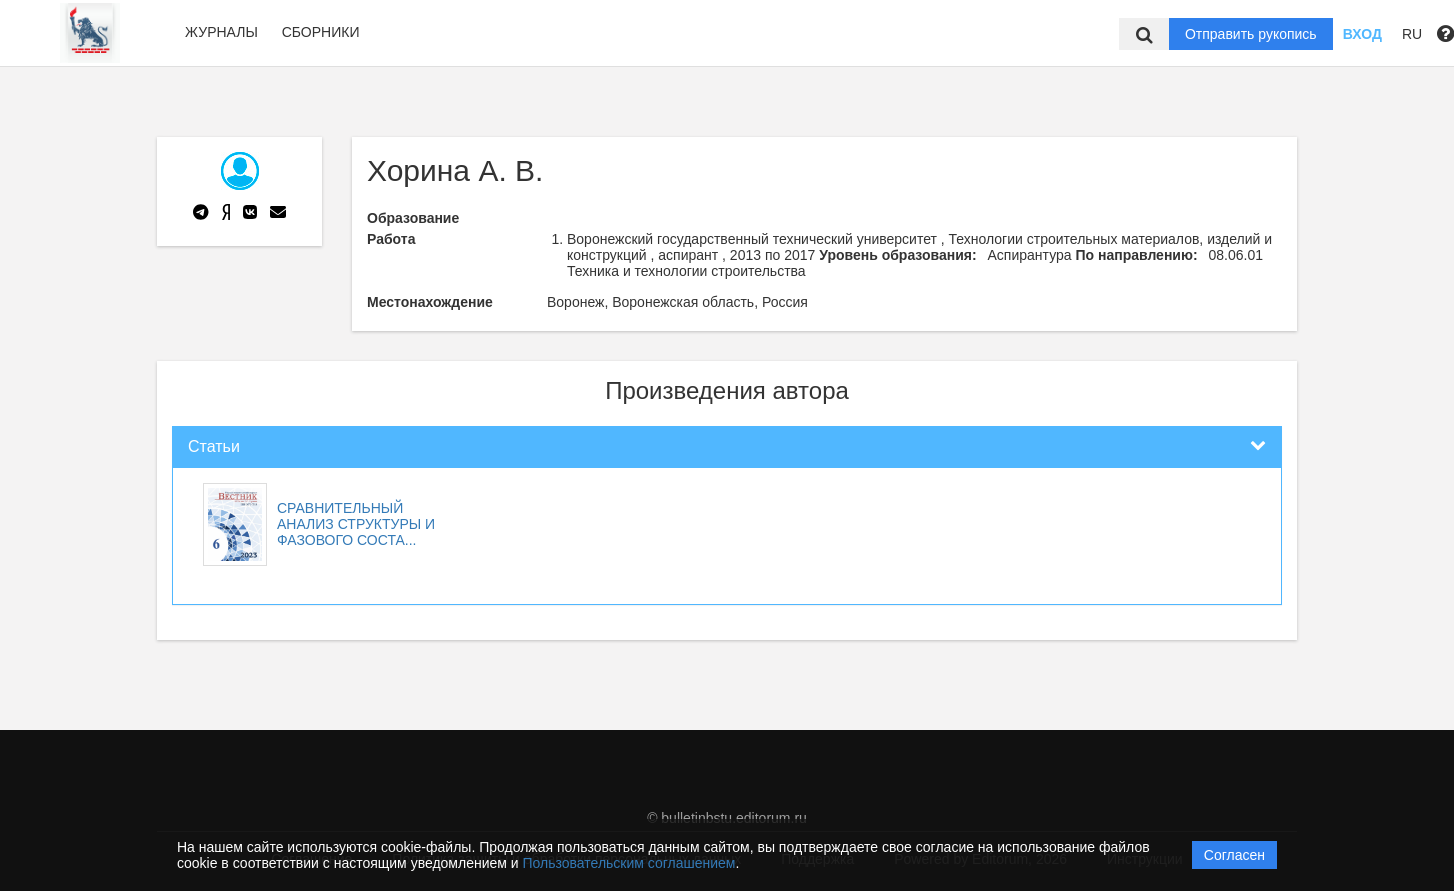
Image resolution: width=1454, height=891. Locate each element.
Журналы (221, 32)
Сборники (321, 32)
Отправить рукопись (1251, 34)
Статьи (214, 446)
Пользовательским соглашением (629, 863)
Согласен (1234, 855)
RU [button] (1412, 34)
